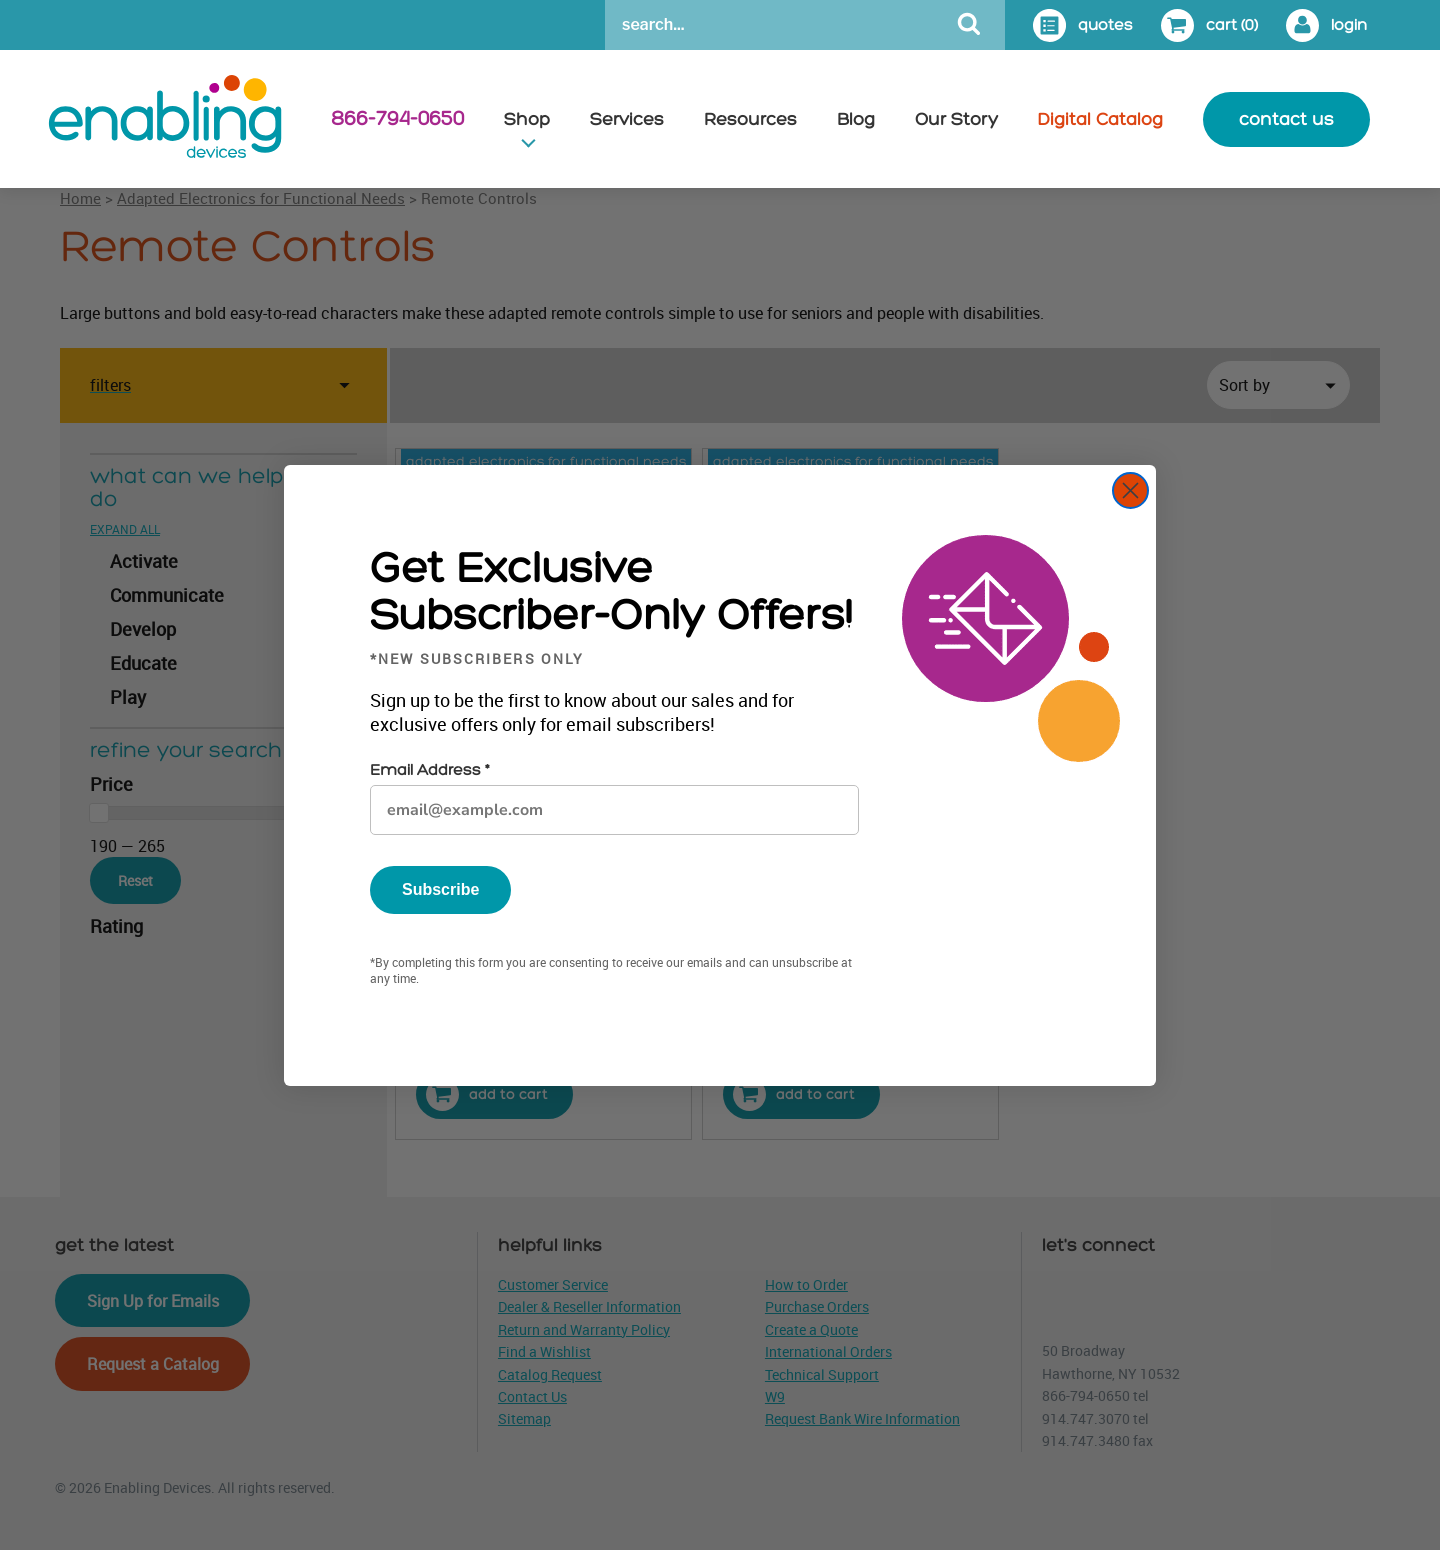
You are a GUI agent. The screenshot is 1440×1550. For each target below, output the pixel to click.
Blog (856, 119)
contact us (1286, 119)
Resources (750, 119)
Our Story (956, 119)
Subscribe (440, 889)
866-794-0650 (397, 119)
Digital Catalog (1100, 119)
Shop (527, 119)
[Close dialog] (1130, 490)
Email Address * (429, 770)
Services (627, 119)
